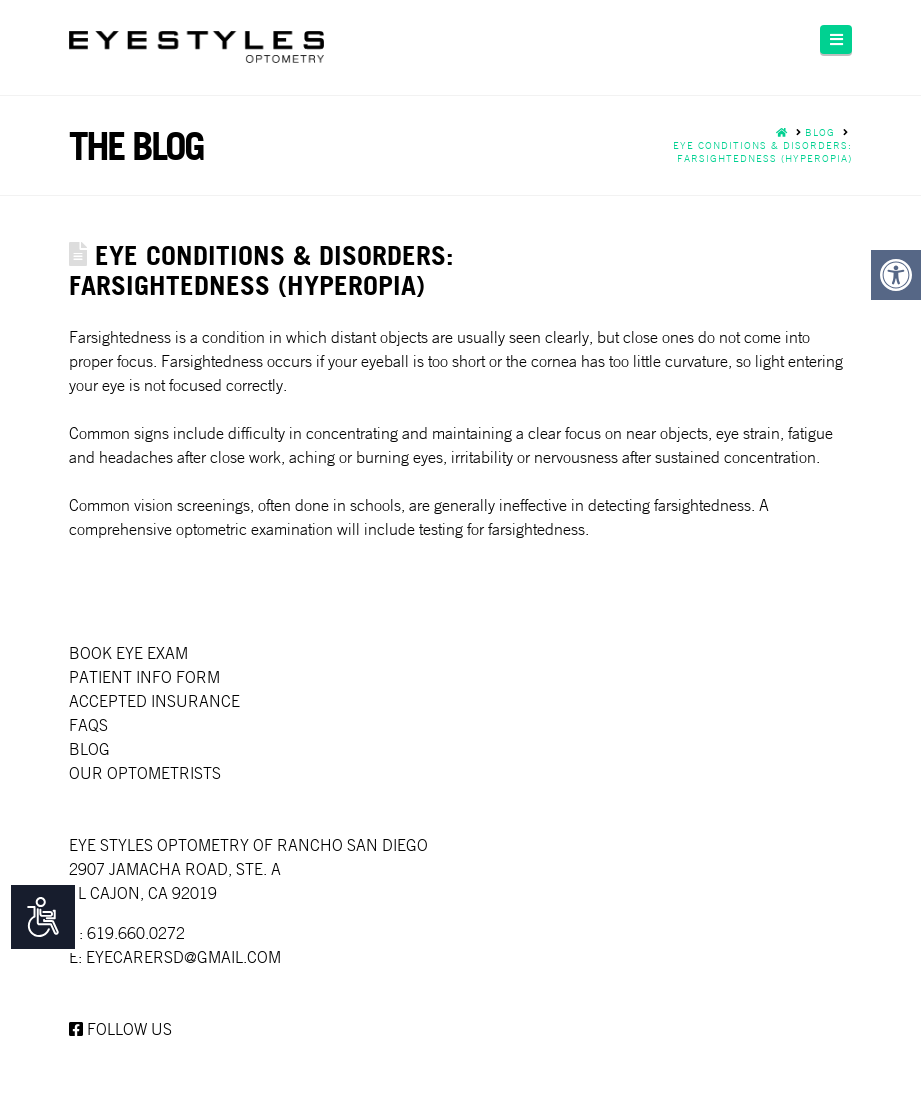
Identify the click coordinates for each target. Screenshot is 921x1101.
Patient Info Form (144, 677)
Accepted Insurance (154, 701)
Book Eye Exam (128, 653)
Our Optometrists (145, 773)
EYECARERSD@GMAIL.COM (183, 957)
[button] (836, 39)
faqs (88, 725)
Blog (89, 749)
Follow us (120, 1029)
